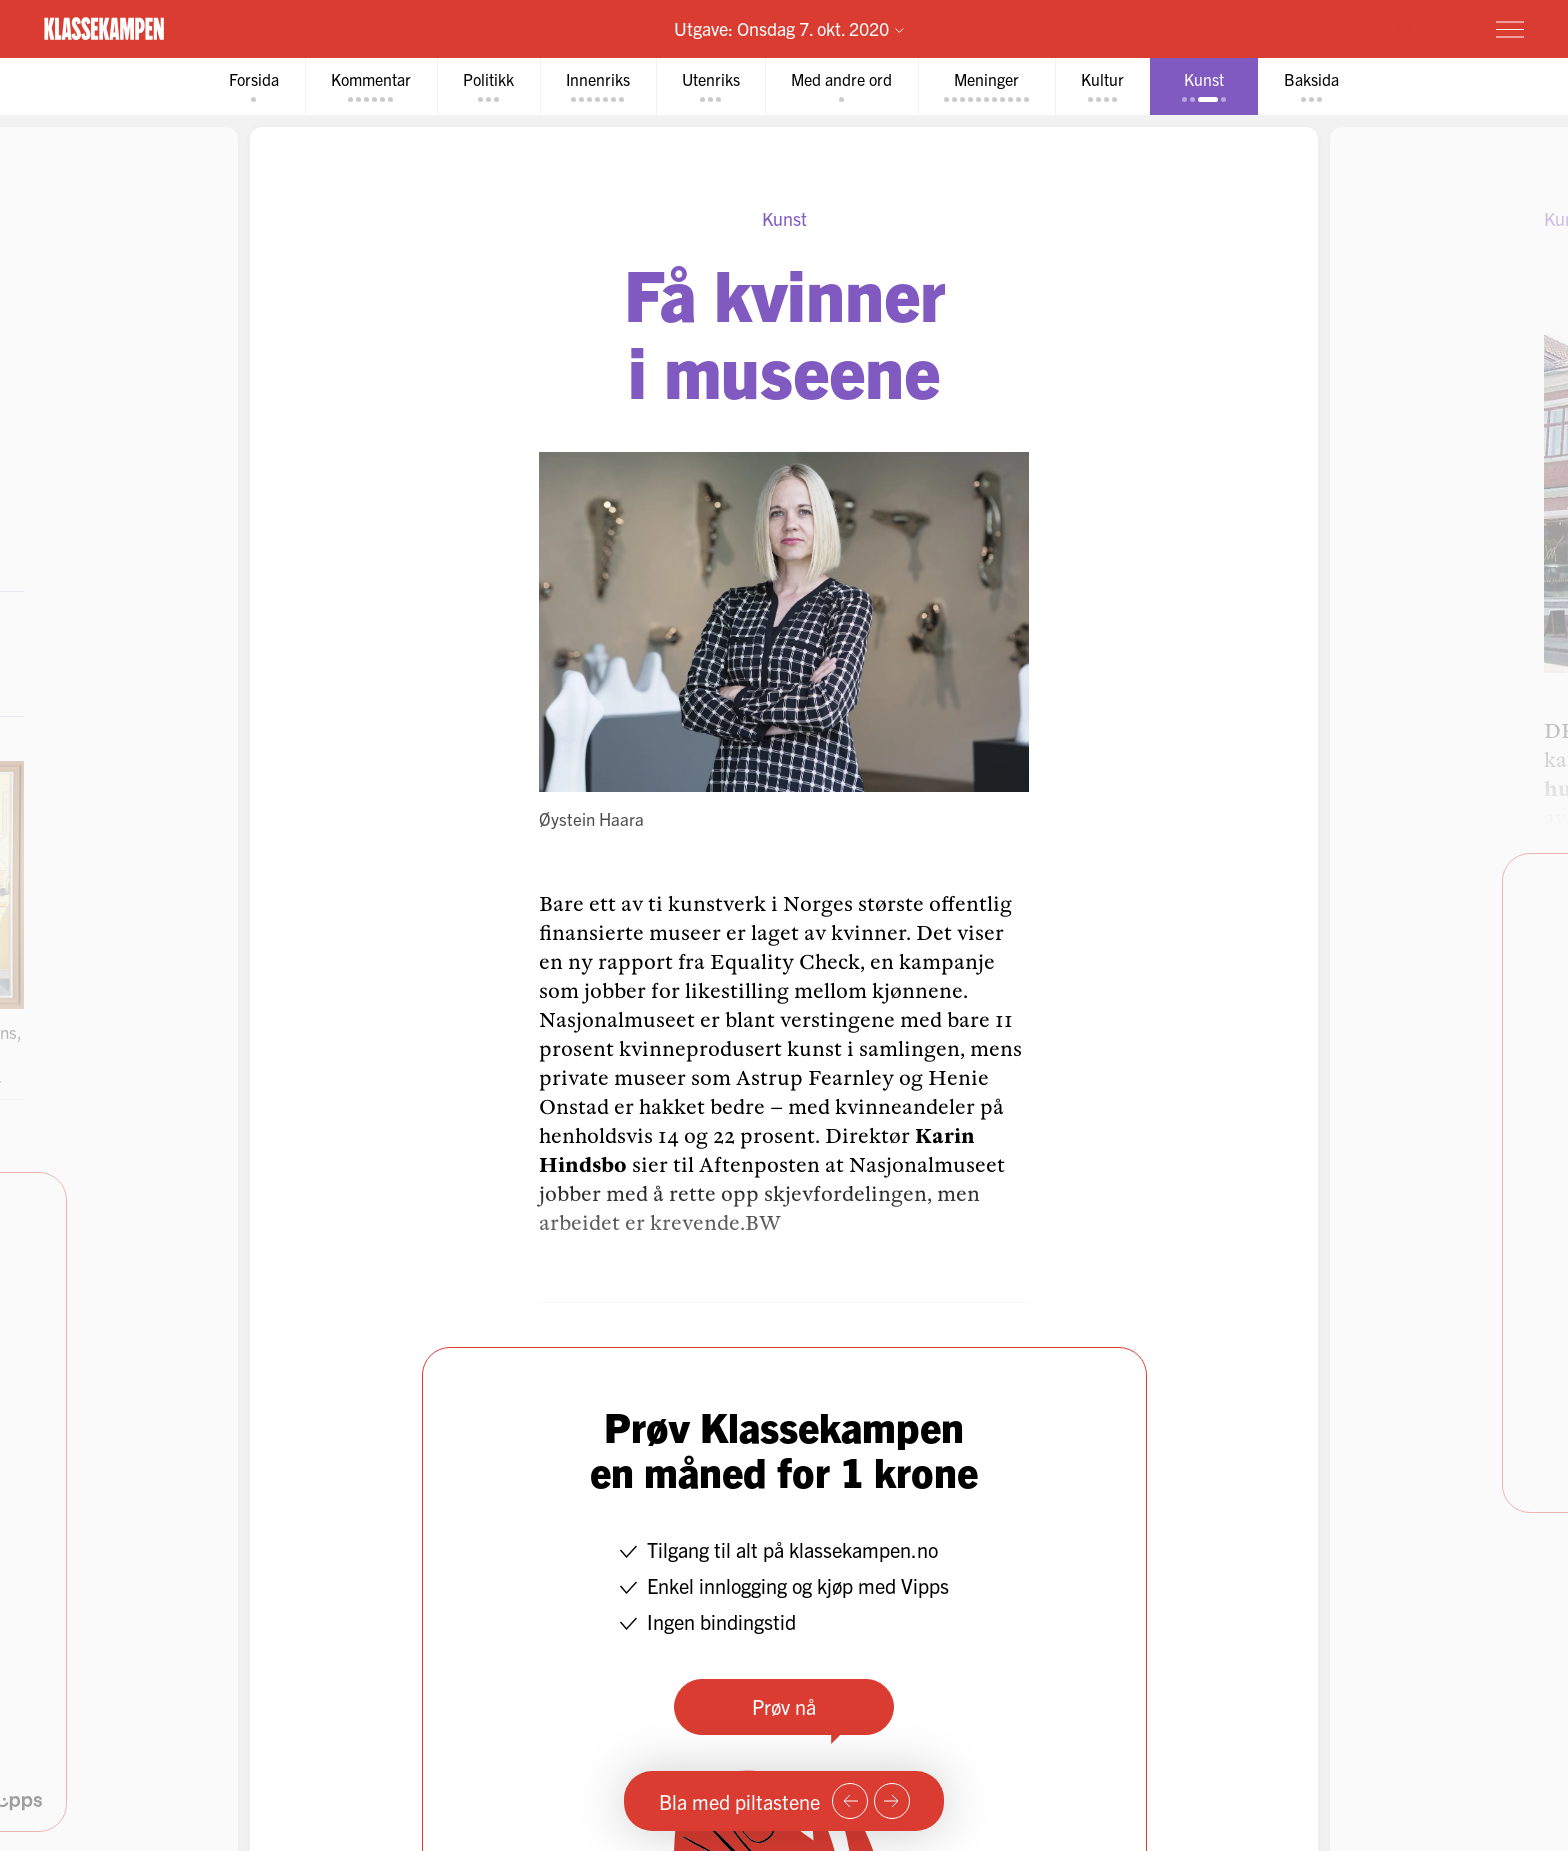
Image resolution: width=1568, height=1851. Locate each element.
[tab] (254, 86)
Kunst (784, 218)
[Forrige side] (850, 1801)
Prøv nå (784, 1706)
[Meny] (1510, 29)
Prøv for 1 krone (1391, 28)
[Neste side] (892, 1801)
